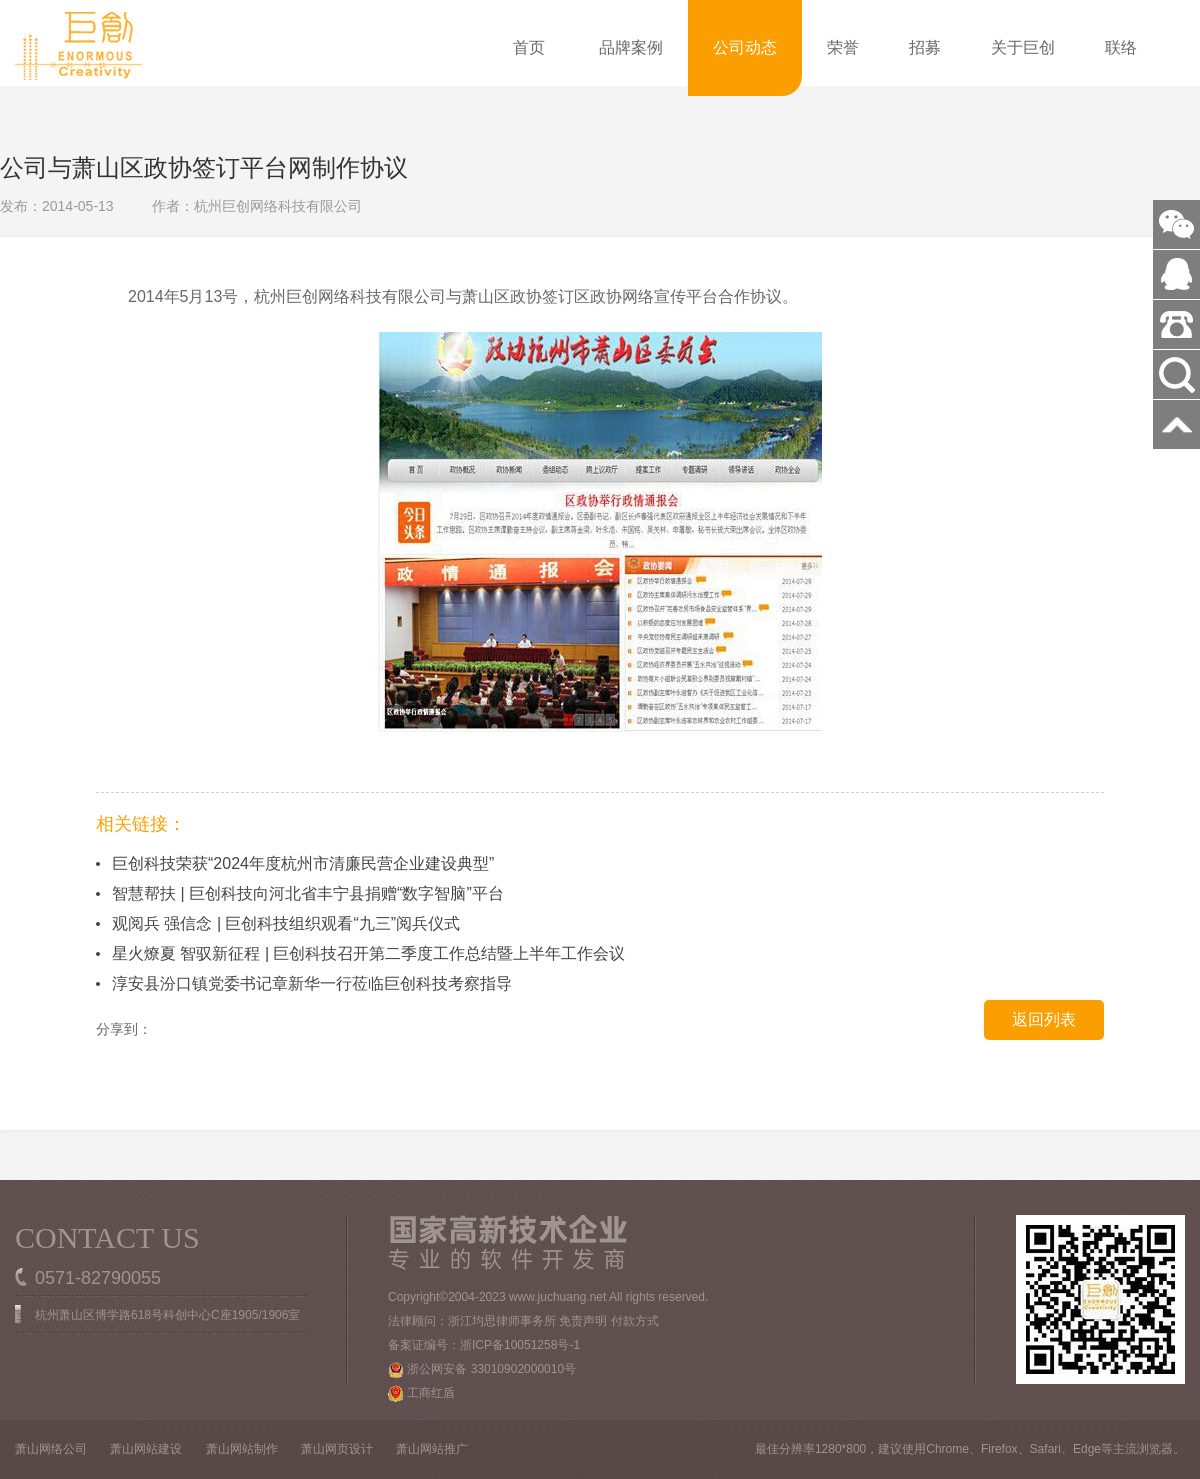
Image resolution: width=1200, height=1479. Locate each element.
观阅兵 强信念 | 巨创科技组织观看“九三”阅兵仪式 (286, 923)
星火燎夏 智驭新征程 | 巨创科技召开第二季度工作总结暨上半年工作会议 (369, 953)
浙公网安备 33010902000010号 (482, 1370)
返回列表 (1044, 1019)
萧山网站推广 (432, 1449)
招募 (925, 47)
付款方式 (635, 1321)
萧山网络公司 (51, 1449)
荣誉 (843, 47)
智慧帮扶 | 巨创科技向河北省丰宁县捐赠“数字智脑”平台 (308, 893)
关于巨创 (1023, 47)
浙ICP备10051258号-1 (520, 1345)
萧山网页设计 (337, 1449)
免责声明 (583, 1321)
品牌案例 (631, 47)
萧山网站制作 (242, 1449)
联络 (1121, 47)
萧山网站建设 (146, 1449)
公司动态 (745, 47)
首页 (529, 47)
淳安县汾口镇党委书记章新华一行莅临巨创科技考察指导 (312, 983)
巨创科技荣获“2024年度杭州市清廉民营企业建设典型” (303, 863)
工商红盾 (421, 1393)
